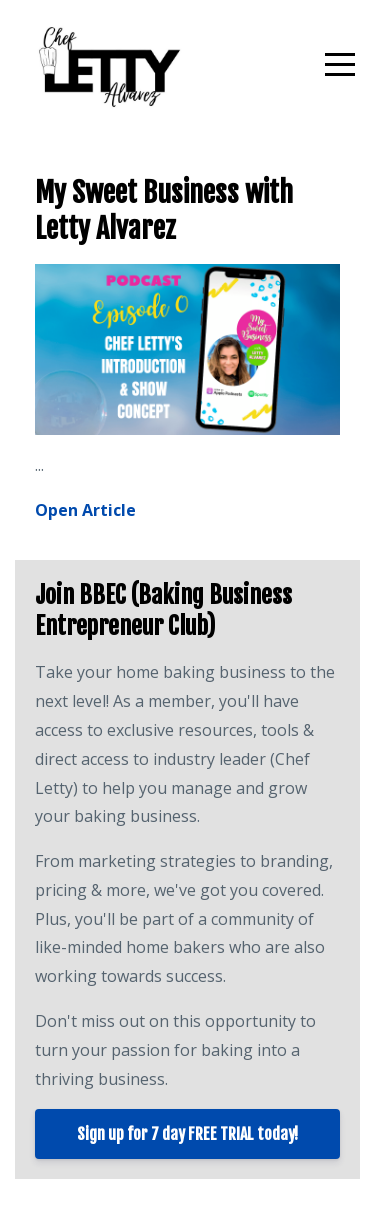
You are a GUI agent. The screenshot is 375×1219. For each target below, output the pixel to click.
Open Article (85, 510)
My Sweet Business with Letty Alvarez (164, 210)
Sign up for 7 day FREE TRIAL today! (187, 1134)
